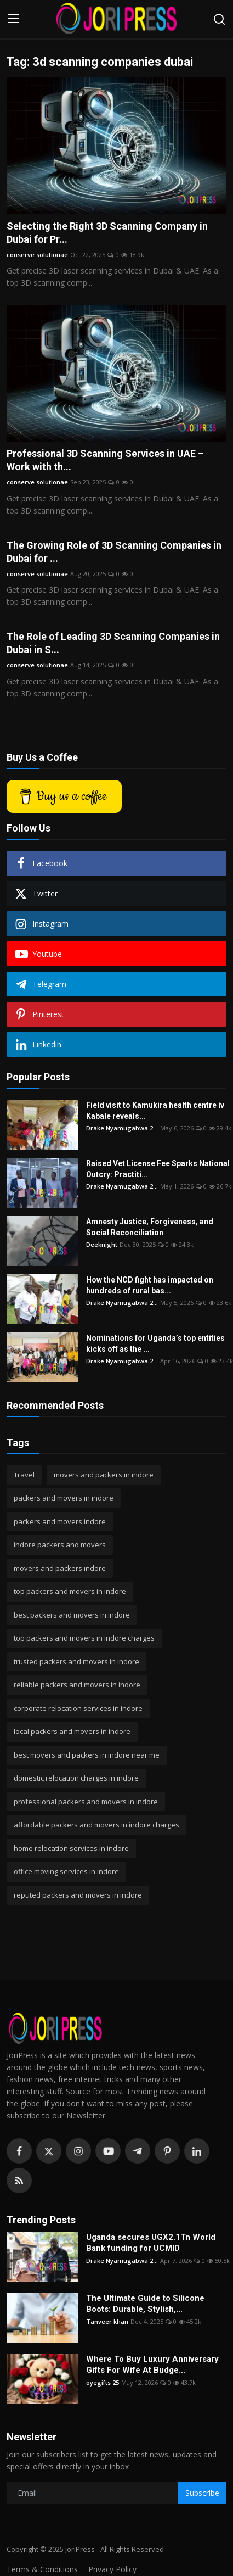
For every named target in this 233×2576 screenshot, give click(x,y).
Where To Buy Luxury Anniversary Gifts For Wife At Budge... (152, 2364)
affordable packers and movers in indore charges (96, 1825)
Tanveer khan (107, 2321)
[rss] (19, 2180)
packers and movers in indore (63, 1498)
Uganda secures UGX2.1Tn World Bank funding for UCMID (150, 2242)
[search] (219, 19)
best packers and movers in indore (72, 1615)
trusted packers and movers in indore (76, 1661)
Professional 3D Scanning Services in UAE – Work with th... (105, 460)
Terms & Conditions (42, 2569)
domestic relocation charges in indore (76, 1778)
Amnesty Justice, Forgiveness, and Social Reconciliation (149, 1227)
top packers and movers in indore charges (84, 1638)
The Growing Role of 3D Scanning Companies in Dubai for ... (114, 551)
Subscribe (202, 2493)
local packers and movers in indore (72, 1731)
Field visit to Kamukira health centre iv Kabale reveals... (155, 1110)
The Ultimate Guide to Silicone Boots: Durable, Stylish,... (145, 2303)
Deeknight (101, 1244)
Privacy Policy (112, 2569)
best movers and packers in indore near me (87, 1755)
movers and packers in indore (104, 1475)
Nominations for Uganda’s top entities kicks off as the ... (155, 1343)
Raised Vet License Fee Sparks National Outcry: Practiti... (158, 1169)
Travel (24, 1475)
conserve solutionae (37, 254)
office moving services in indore (66, 1871)
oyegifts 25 (102, 2382)
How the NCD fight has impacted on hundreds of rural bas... (149, 1285)
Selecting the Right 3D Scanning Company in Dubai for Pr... (107, 232)
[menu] (13, 19)
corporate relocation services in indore (78, 1708)
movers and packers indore (60, 1568)
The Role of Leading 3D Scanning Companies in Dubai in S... (113, 643)
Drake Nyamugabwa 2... (122, 1128)
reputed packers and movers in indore (78, 1895)
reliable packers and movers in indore (77, 1685)
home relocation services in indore (71, 1848)
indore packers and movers (60, 1544)
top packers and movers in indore (70, 1591)
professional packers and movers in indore (86, 1801)
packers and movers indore (60, 1521)
